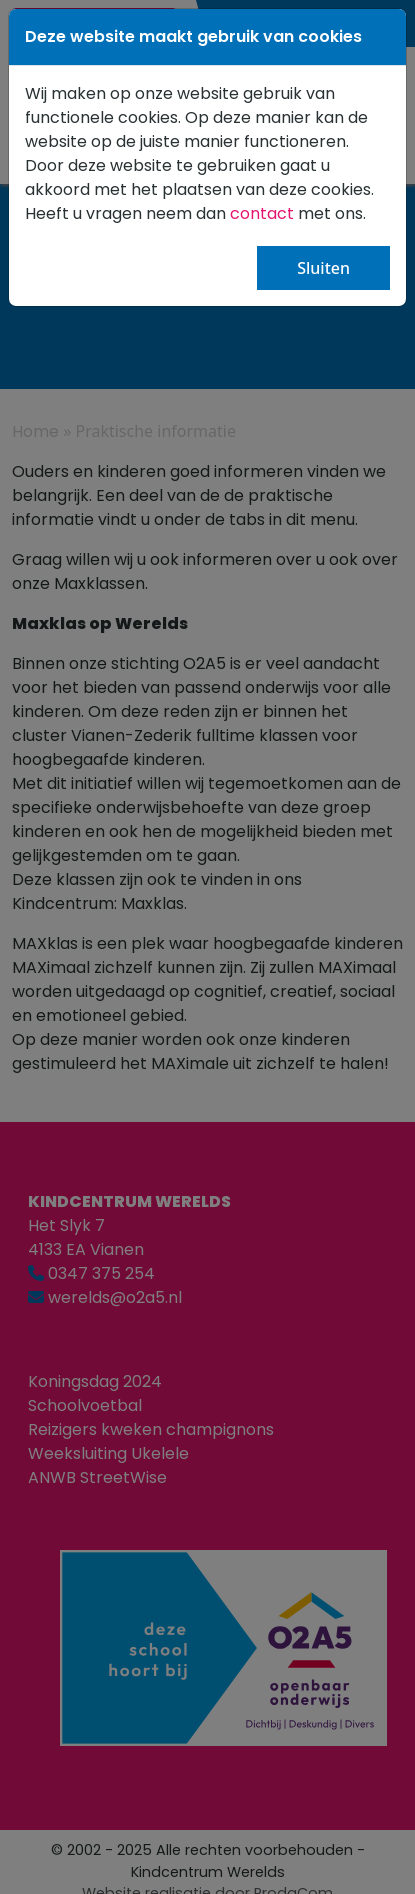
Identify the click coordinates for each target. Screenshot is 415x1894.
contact (264, 213)
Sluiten (323, 268)
